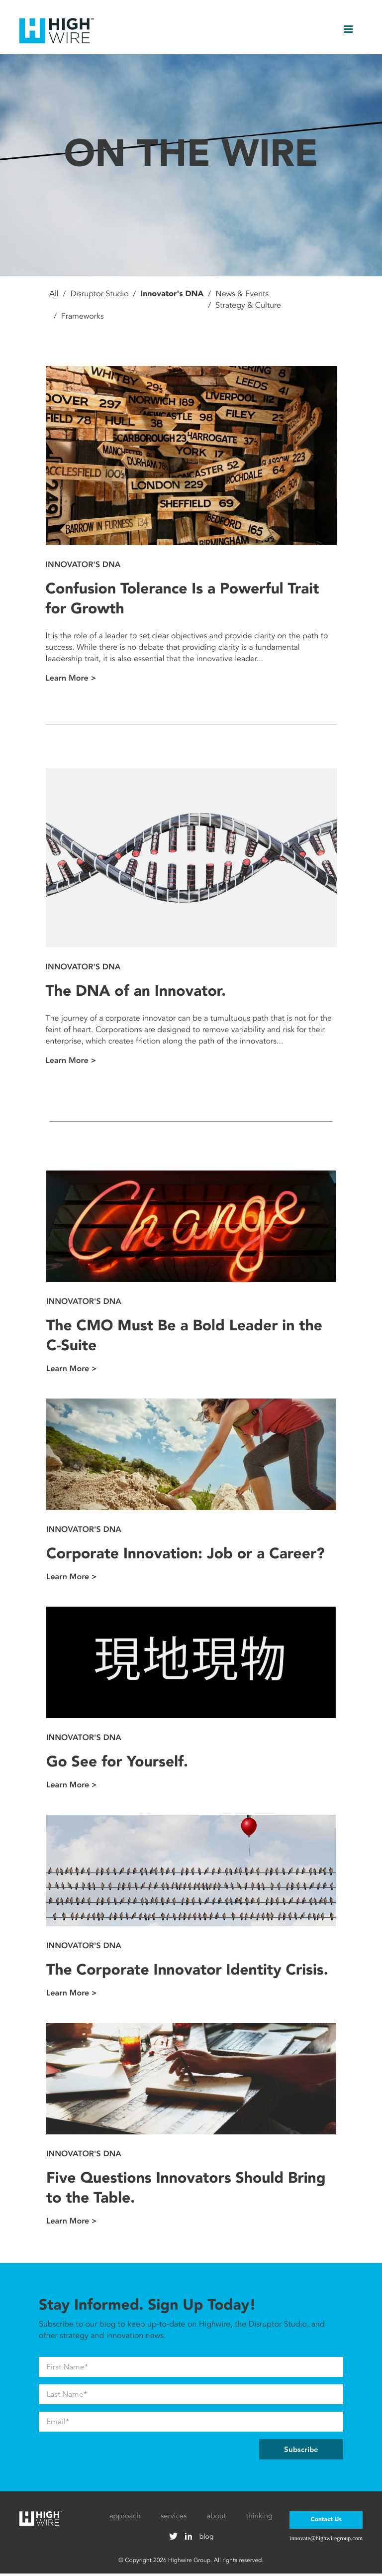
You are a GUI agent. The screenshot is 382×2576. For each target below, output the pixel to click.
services (174, 2518)
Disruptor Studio (99, 297)
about (216, 2518)
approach (125, 2518)
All (54, 297)
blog (206, 2539)
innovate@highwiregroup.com (326, 2540)
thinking (259, 2518)
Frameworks (82, 319)
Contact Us (325, 2522)
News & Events (242, 297)
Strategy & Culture (248, 308)
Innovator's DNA (171, 297)
